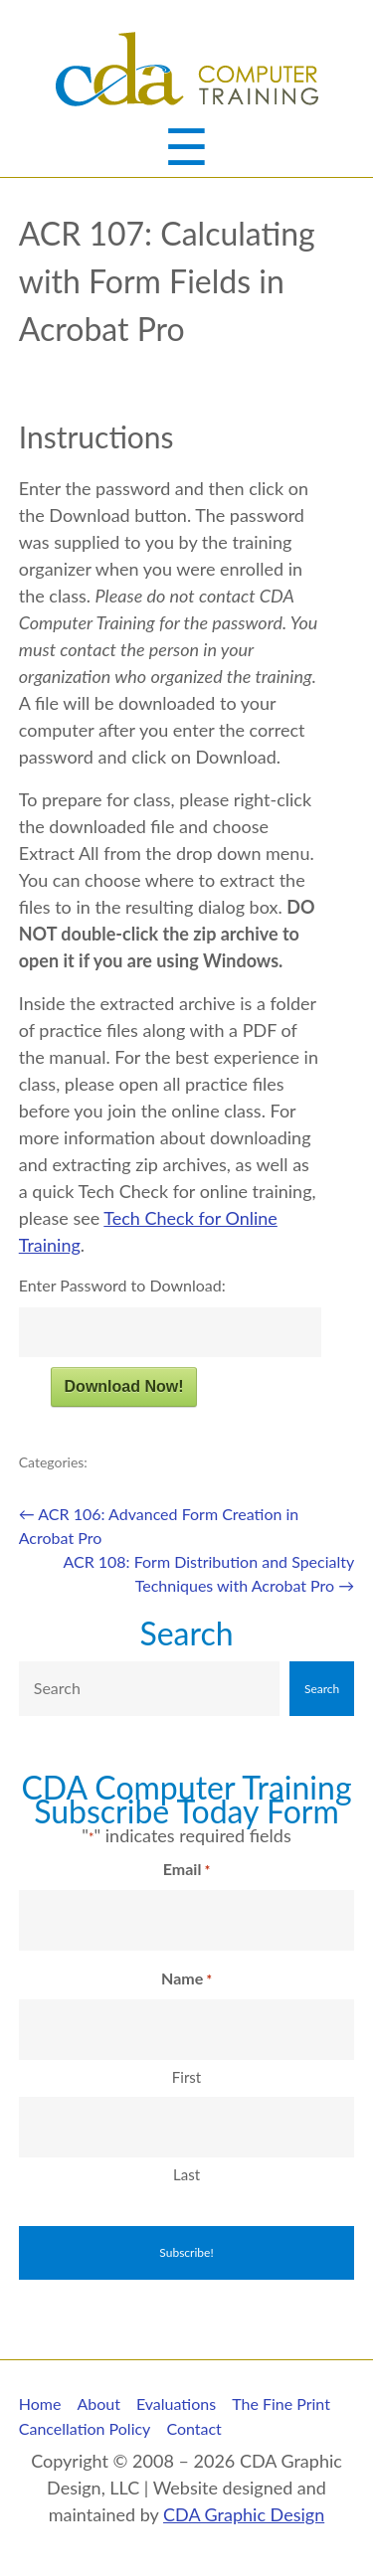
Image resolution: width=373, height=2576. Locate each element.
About (98, 2403)
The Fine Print (281, 2403)
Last (186, 2174)
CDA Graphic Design (243, 2514)
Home (40, 2403)
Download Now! (124, 1386)
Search (186, 1633)
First (186, 2077)
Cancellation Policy (85, 2428)
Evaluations (176, 2403)
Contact (193, 2428)
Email (186, 1870)
